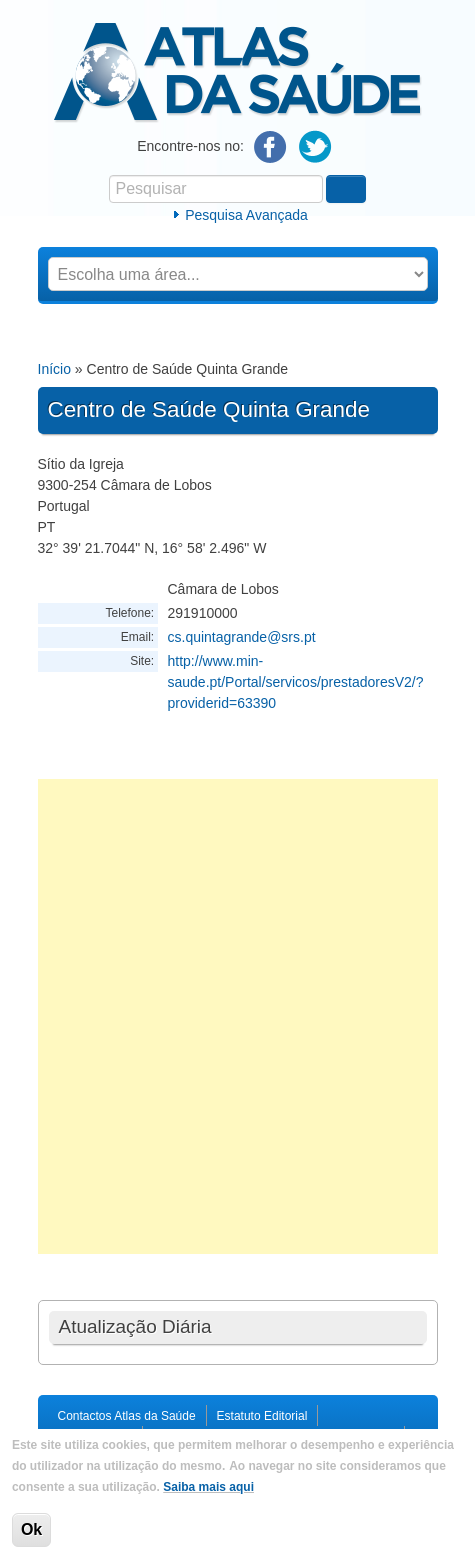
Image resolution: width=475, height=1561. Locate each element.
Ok (31, 1529)
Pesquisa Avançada (246, 215)
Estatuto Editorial (262, 1416)
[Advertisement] (237, 1016)
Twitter (315, 147)
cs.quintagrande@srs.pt (242, 637)
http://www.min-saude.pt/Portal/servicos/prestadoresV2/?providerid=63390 (296, 682)
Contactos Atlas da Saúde (127, 1416)
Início (54, 369)
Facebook (270, 147)
